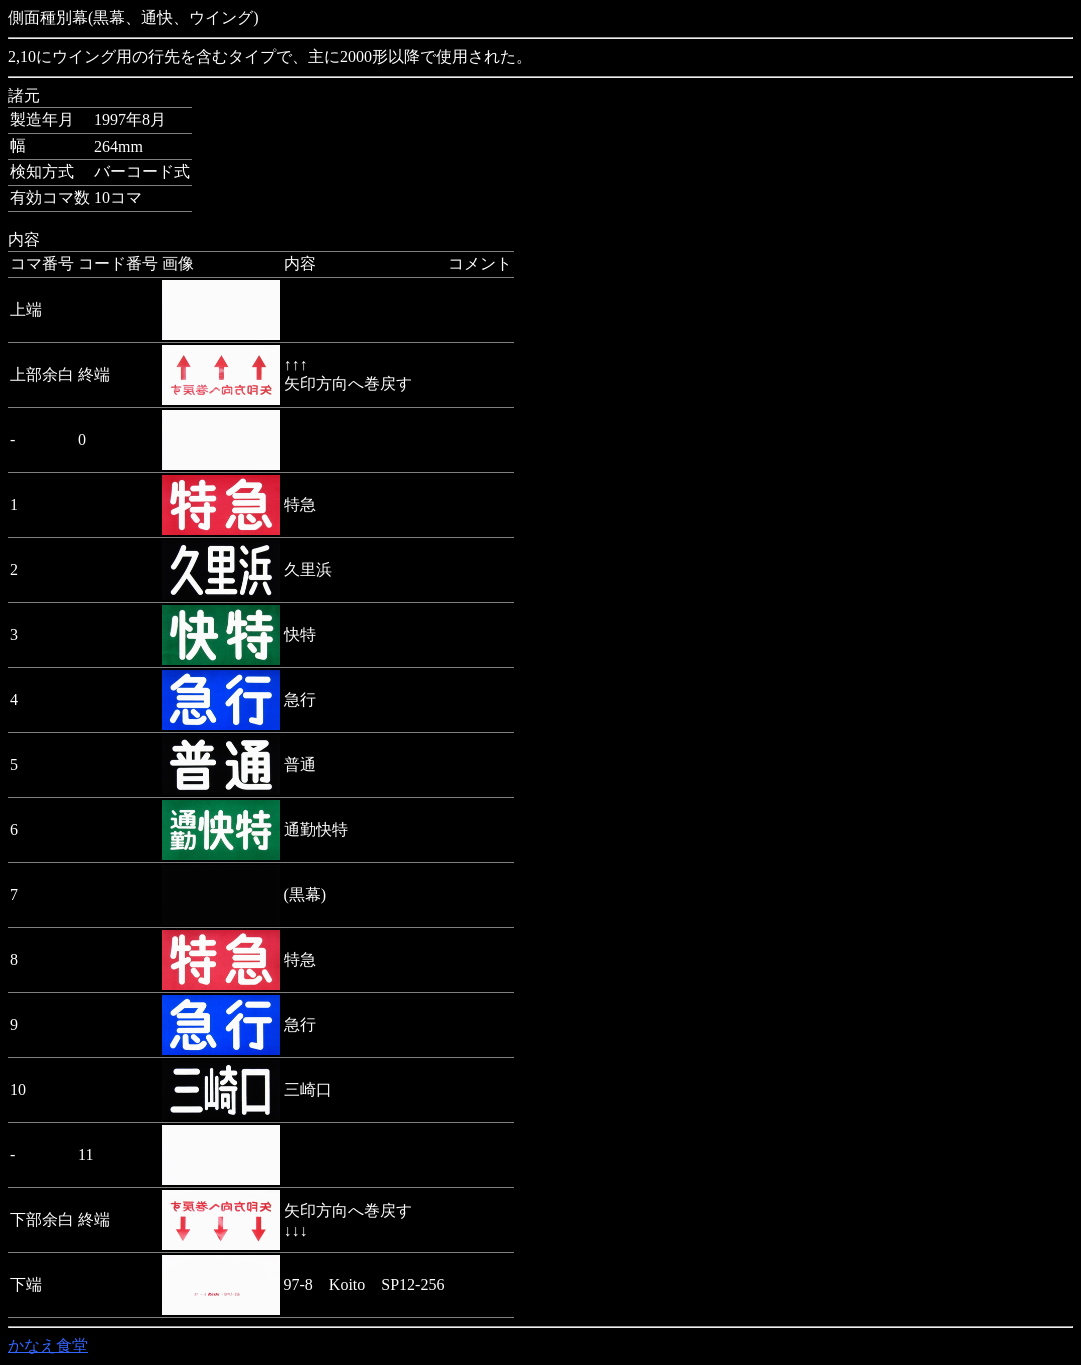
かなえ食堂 (48, 1345)
